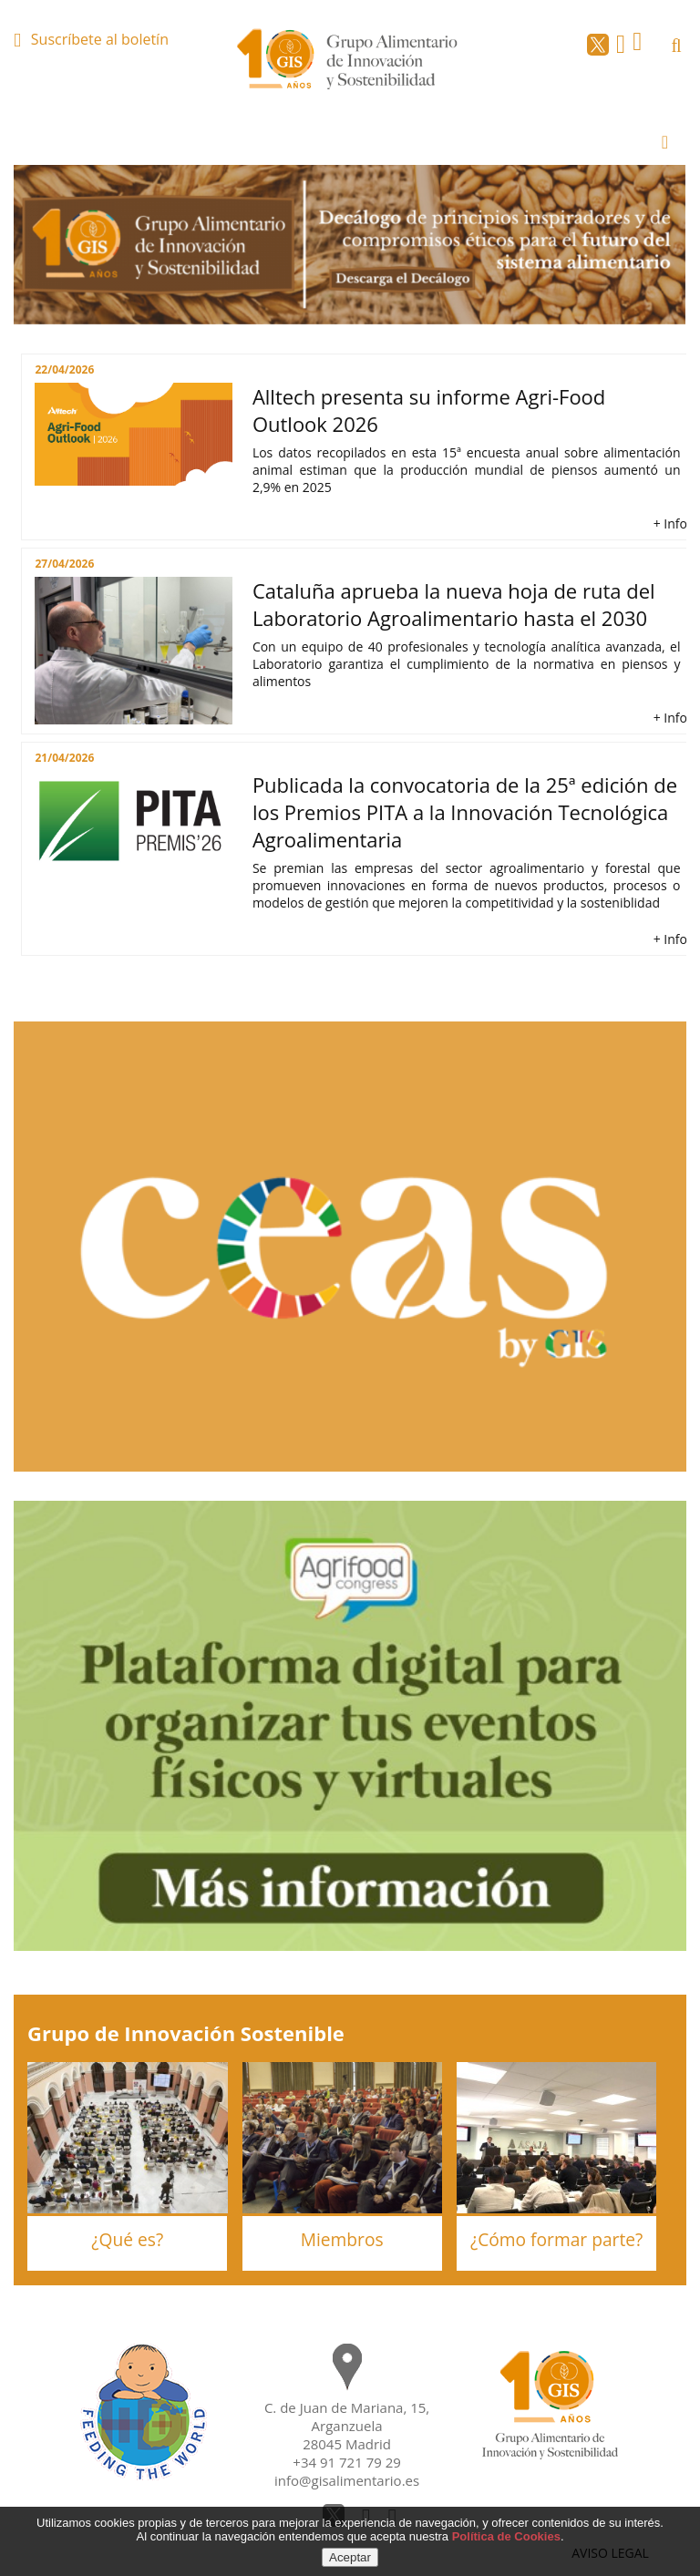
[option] (349, 244)
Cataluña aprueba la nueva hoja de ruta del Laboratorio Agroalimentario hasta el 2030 (453, 604)
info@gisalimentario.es (346, 2480)
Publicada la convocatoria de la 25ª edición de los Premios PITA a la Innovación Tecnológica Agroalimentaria (464, 812)
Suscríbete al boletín (100, 39)
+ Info (670, 523)
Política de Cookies (506, 2536)
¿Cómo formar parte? (556, 2239)
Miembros (342, 2239)
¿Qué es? (127, 2239)
